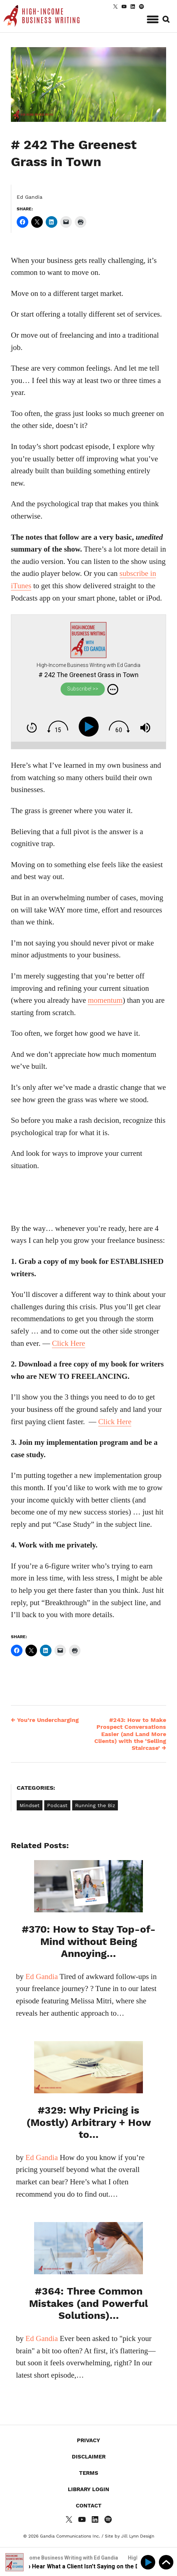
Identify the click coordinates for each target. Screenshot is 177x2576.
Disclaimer (89, 2456)
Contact (89, 2505)
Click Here (68, 1343)
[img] (112, 689)
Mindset (30, 1805)
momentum (105, 1000)
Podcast (57, 1805)
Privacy (88, 2440)
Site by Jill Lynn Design (129, 2536)
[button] (153, 18)
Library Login (88, 2489)
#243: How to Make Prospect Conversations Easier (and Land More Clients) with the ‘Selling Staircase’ (130, 1733)
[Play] (90, 726)
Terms (88, 2473)
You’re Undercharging (45, 1719)
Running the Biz (95, 1805)
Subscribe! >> (82, 689)
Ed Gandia (29, 197)
